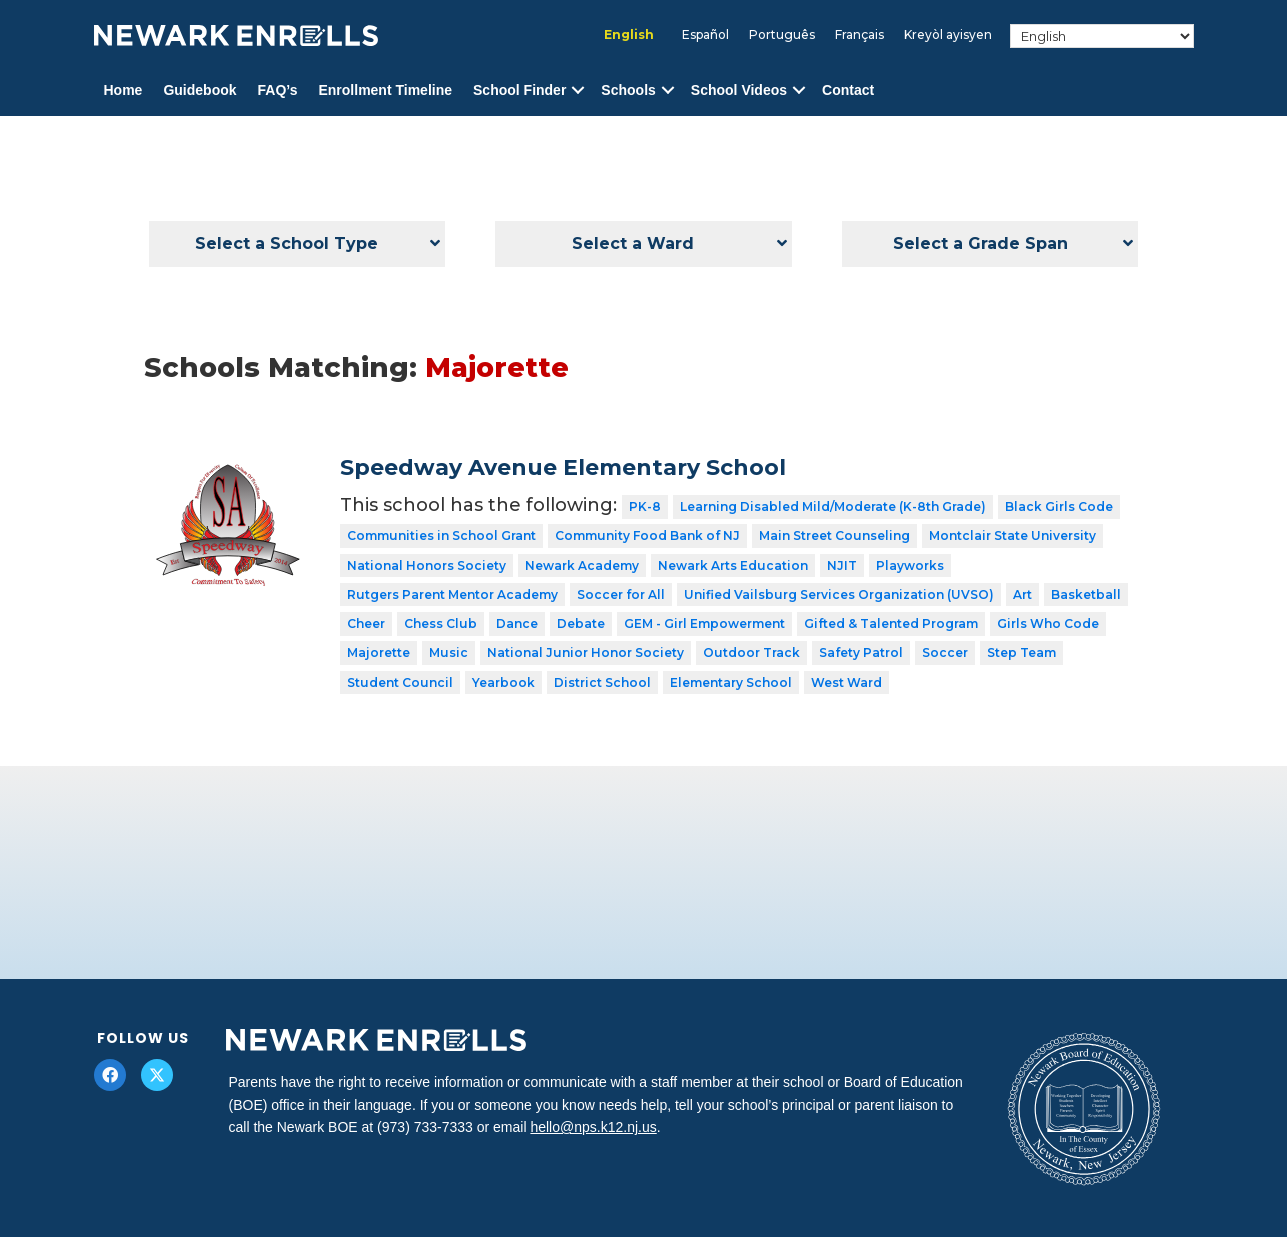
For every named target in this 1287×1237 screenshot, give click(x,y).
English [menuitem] (629, 34)
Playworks (910, 565)
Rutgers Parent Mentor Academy (452, 594)
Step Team (1021, 652)
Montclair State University (1012, 535)
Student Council (400, 682)
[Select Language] (1101, 36)
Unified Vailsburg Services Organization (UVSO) (839, 594)
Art (1022, 594)
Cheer (366, 623)
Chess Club (440, 623)
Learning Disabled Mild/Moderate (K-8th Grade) (833, 506)
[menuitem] (629, 35)
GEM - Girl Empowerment (704, 623)
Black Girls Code (1059, 506)
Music (448, 652)
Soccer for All (621, 594)
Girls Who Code (1048, 623)
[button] (578, 90)
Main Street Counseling (834, 535)
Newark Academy (582, 565)
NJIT (842, 565)
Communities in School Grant (441, 535)
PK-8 (645, 506)
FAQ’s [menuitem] (278, 90)
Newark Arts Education (733, 565)
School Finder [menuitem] (519, 90)
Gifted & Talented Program (891, 623)
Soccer (945, 652)
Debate (581, 623)
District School (602, 682)
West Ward (846, 682)
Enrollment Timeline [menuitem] (385, 90)
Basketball (1086, 594)
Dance (517, 623)
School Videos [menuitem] (739, 90)
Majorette (378, 652)
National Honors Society (426, 565)
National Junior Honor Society (585, 652)
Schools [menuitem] (628, 90)
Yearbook (503, 682)
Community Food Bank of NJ (647, 535)
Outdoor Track (751, 652)
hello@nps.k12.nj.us (593, 1127)
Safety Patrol (861, 652)
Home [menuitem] (123, 90)
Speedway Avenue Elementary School (563, 467)
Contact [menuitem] (848, 90)
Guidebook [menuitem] (199, 90)
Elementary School (731, 682)
